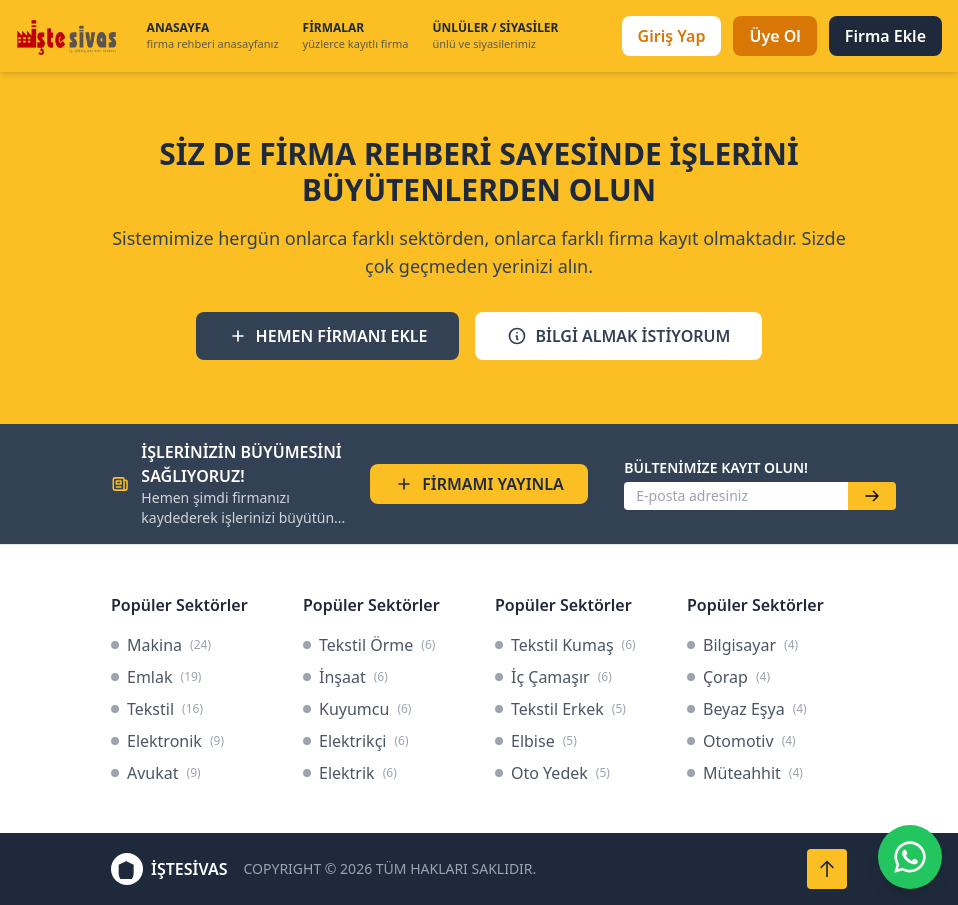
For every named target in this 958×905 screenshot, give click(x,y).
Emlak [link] (156, 677)
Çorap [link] (728, 677)
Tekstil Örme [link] (369, 645)
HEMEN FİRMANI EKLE (328, 336)
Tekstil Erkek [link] (560, 709)
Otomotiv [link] (741, 741)
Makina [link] (161, 645)
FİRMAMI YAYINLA (479, 484)
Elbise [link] (536, 741)
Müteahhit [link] (745, 773)
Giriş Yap (672, 36)
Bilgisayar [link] (742, 645)
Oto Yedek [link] (552, 773)
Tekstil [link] (157, 709)
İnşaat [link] (345, 677)
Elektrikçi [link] (356, 741)
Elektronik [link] (167, 741)
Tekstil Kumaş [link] (565, 645)
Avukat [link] (156, 773)
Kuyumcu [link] (357, 709)
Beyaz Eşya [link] (747, 709)
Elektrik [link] (350, 773)
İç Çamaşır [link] (553, 677)
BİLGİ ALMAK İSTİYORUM (618, 336)
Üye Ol (774, 36)
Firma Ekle (885, 36)
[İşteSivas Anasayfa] (69, 36)
